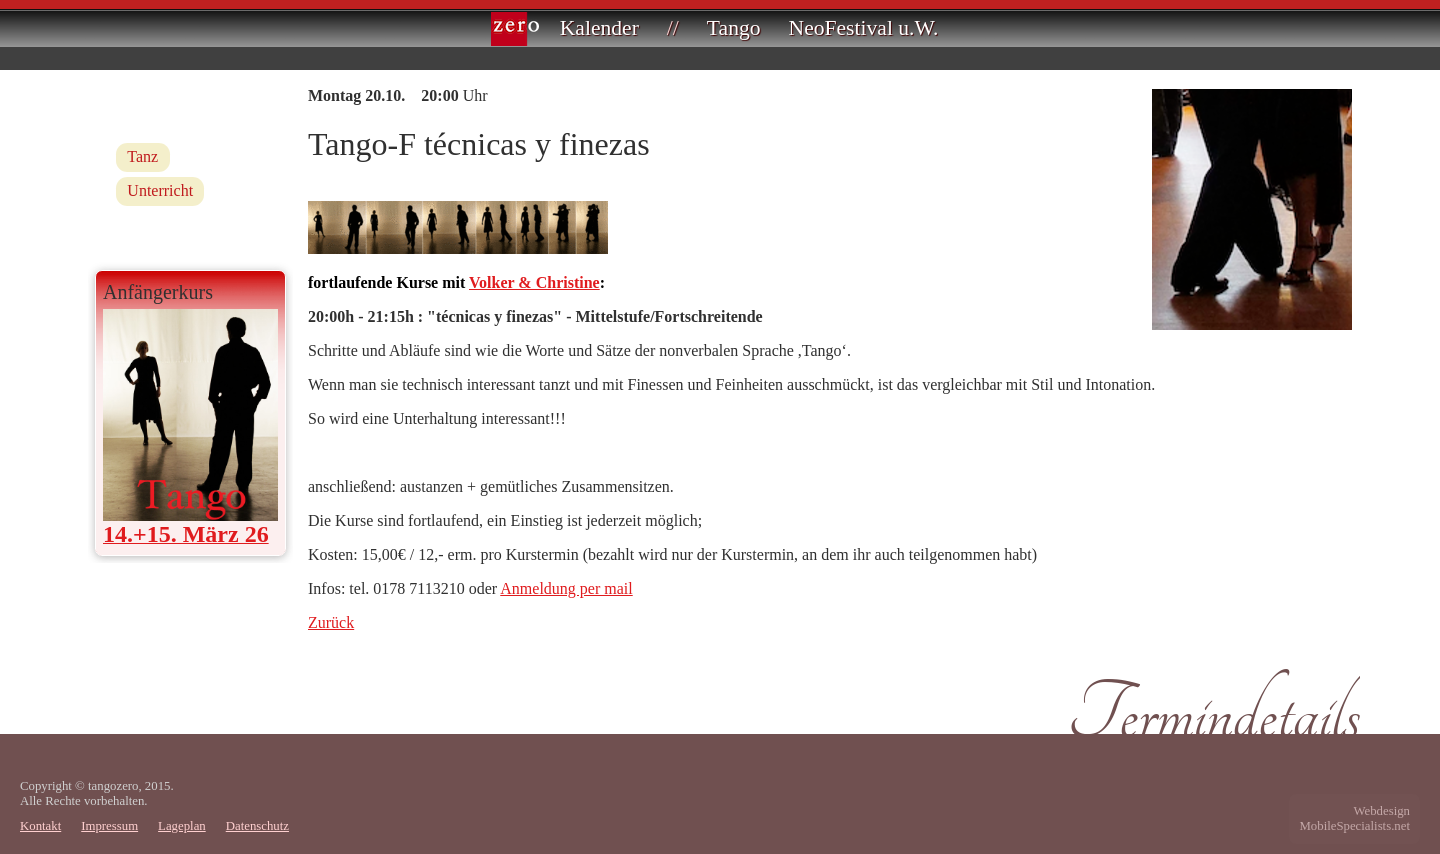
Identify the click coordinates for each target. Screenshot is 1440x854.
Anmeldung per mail (566, 588)
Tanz (142, 156)
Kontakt (40, 826)
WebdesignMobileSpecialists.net (1354, 818)
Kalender (599, 28)
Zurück (331, 622)
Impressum (109, 826)
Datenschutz (257, 826)
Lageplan (182, 826)
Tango (734, 28)
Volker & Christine (534, 282)
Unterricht (160, 190)
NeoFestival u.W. (864, 28)
